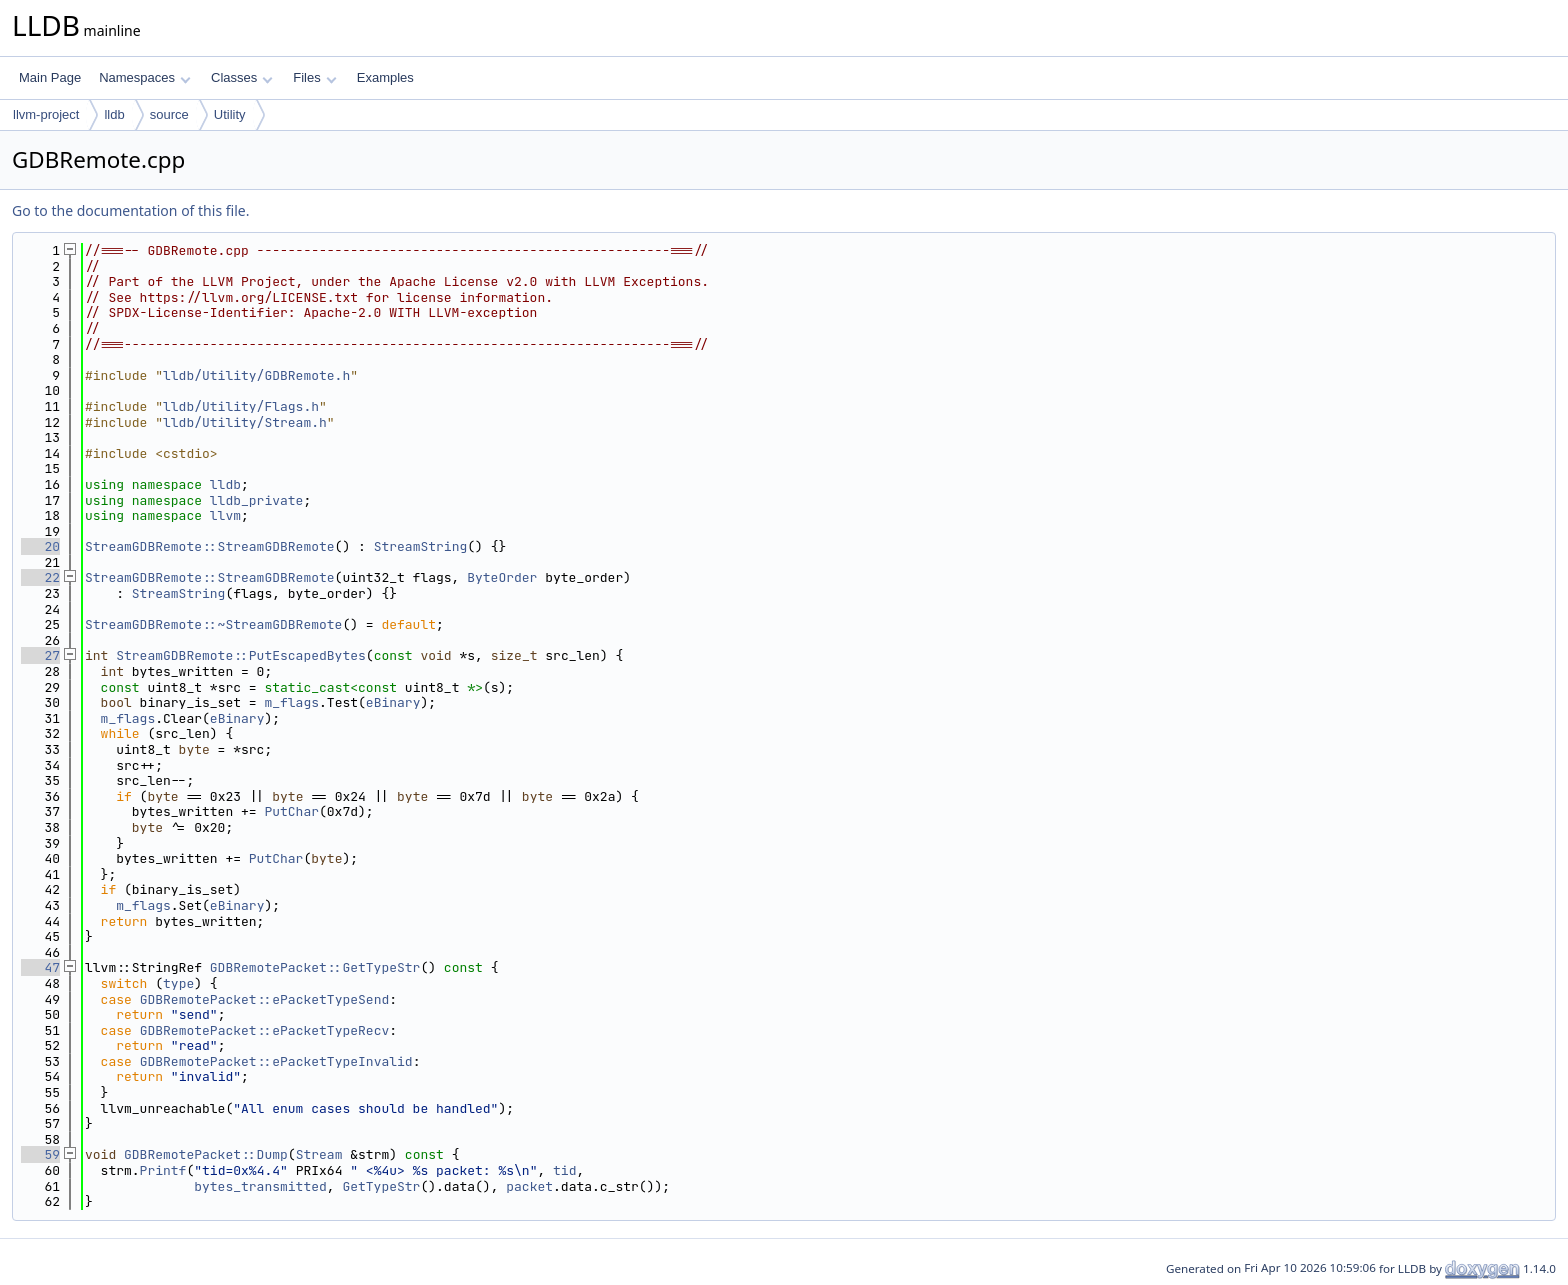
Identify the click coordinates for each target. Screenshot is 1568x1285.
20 (40, 546)
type (178, 983)
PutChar (291, 811)
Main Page (50, 77)
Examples (385, 77)
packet (529, 1186)
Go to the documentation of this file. (130, 210)
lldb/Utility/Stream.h (245, 422)
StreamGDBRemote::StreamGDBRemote (210, 546)
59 (40, 1154)
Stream (319, 1154)
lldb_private (257, 500)
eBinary (393, 702)
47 (40, 967)
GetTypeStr (381, 1186)
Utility (230, 114)
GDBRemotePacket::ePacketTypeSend (265, 999)
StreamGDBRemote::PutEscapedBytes (241, 655)
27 (40, 655)
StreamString (421, 546)
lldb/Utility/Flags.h (241, 406)
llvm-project (46, 114)
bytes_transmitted (260, 1186)
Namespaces (144, 77)
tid (564, 1170)
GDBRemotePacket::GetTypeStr (315, 967)
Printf (163, 1170)
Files (314, 77)
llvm (225, 515)
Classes (242, 77)
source (169, 114)
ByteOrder (502, 577)
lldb (114, 114)
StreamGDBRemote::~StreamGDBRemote (213, 624)
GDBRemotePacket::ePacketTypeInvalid (276, 1061)
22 (40, 577)
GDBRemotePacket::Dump (206, 1154)
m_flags (291, 702)
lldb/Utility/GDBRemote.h (256, 375)
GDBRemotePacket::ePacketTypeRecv (265, 1030)
